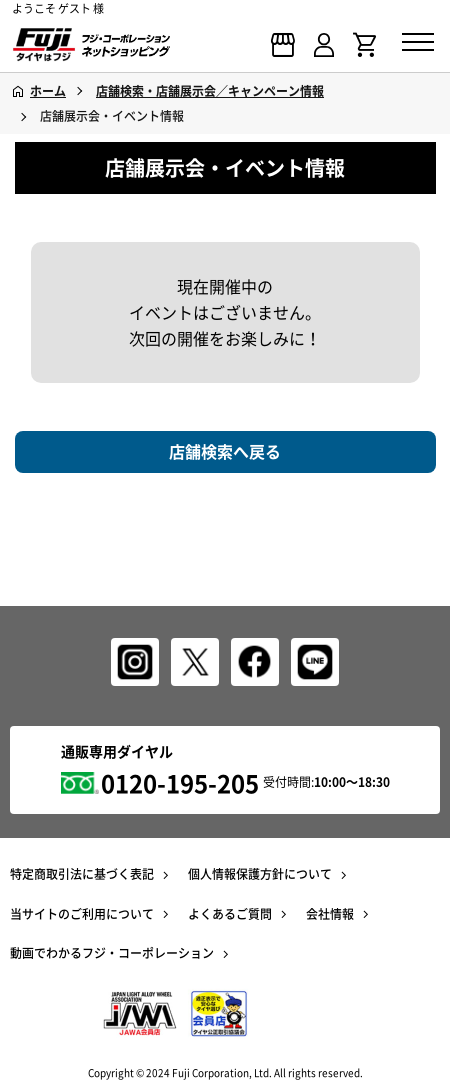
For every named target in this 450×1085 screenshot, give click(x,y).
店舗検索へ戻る (225, 451)
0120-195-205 (180, 783)
